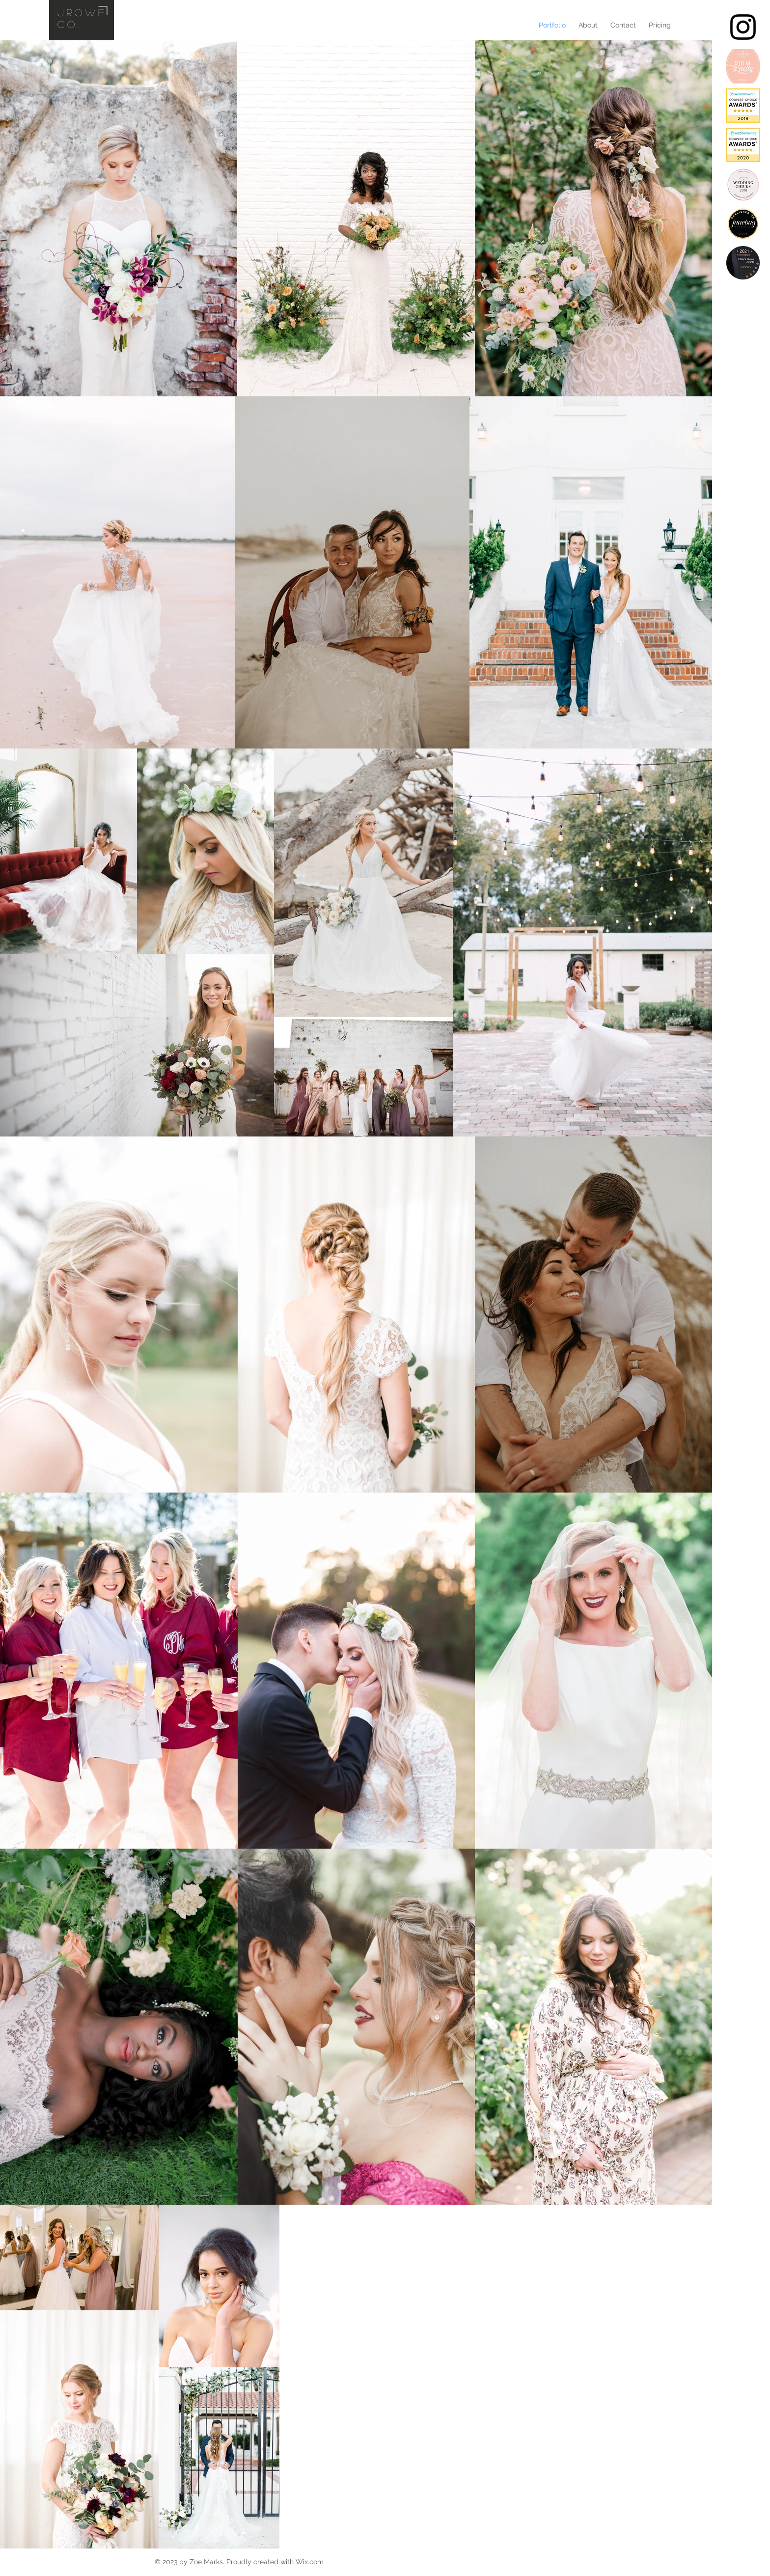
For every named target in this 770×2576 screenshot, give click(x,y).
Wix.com (310, 2562)
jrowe (82, 12)
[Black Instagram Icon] (743, 27)
